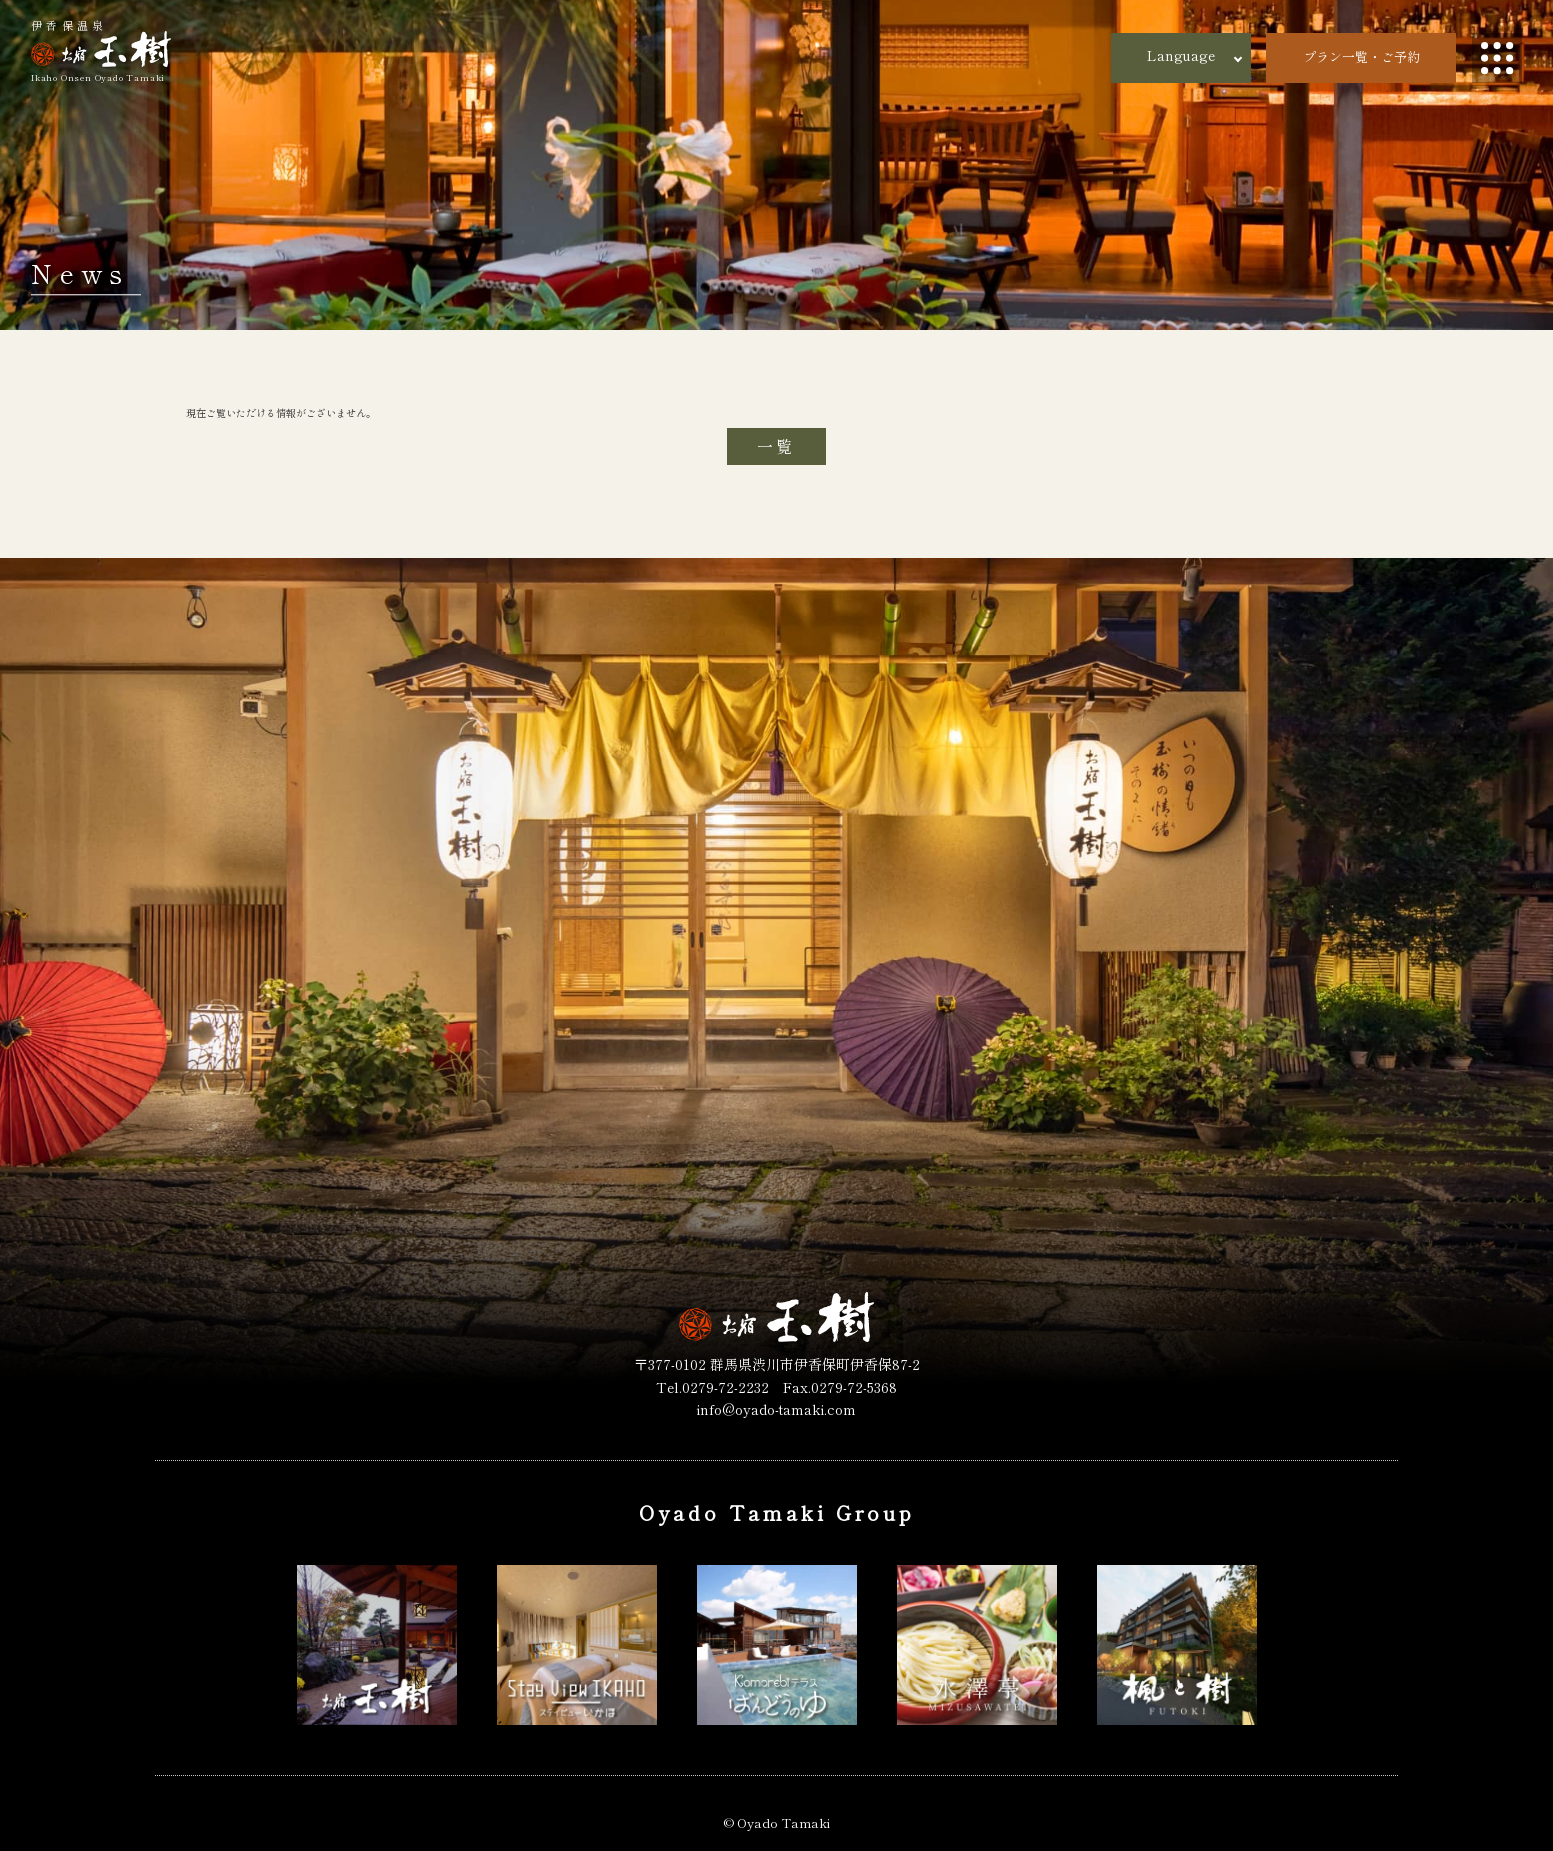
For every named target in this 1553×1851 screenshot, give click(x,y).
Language (1181, 55)
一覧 (776, 446)
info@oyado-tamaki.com (776, 1409)
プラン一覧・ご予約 (1361, 56)
